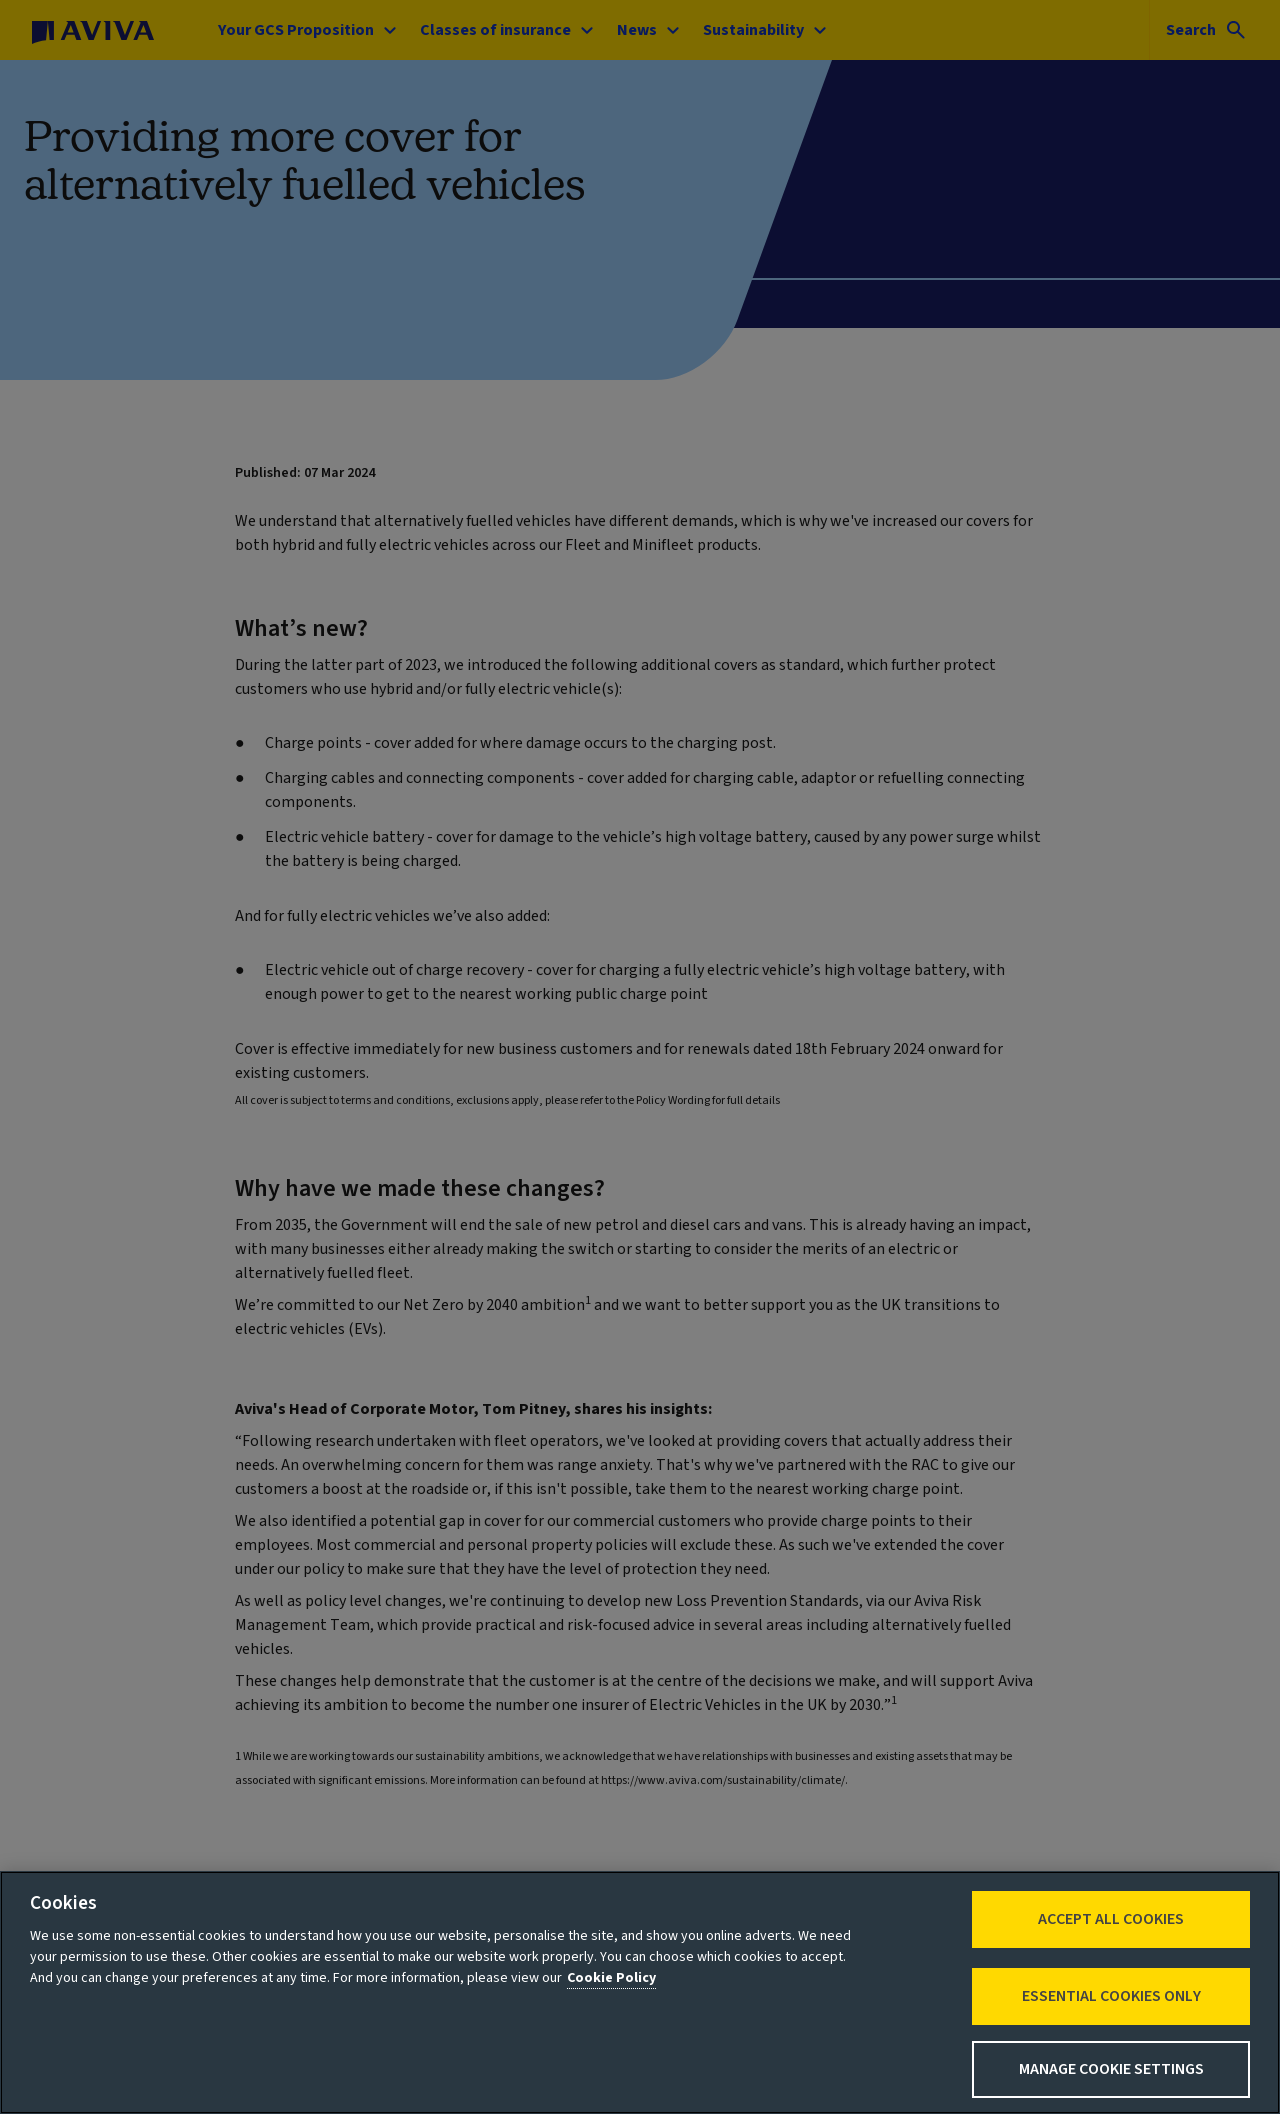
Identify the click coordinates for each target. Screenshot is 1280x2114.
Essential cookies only (1111, 1996)
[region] (640, 1992)
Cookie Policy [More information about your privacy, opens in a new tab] (611, 1978)
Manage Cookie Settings (1111, 2069)
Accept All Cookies (1111, 1919)
